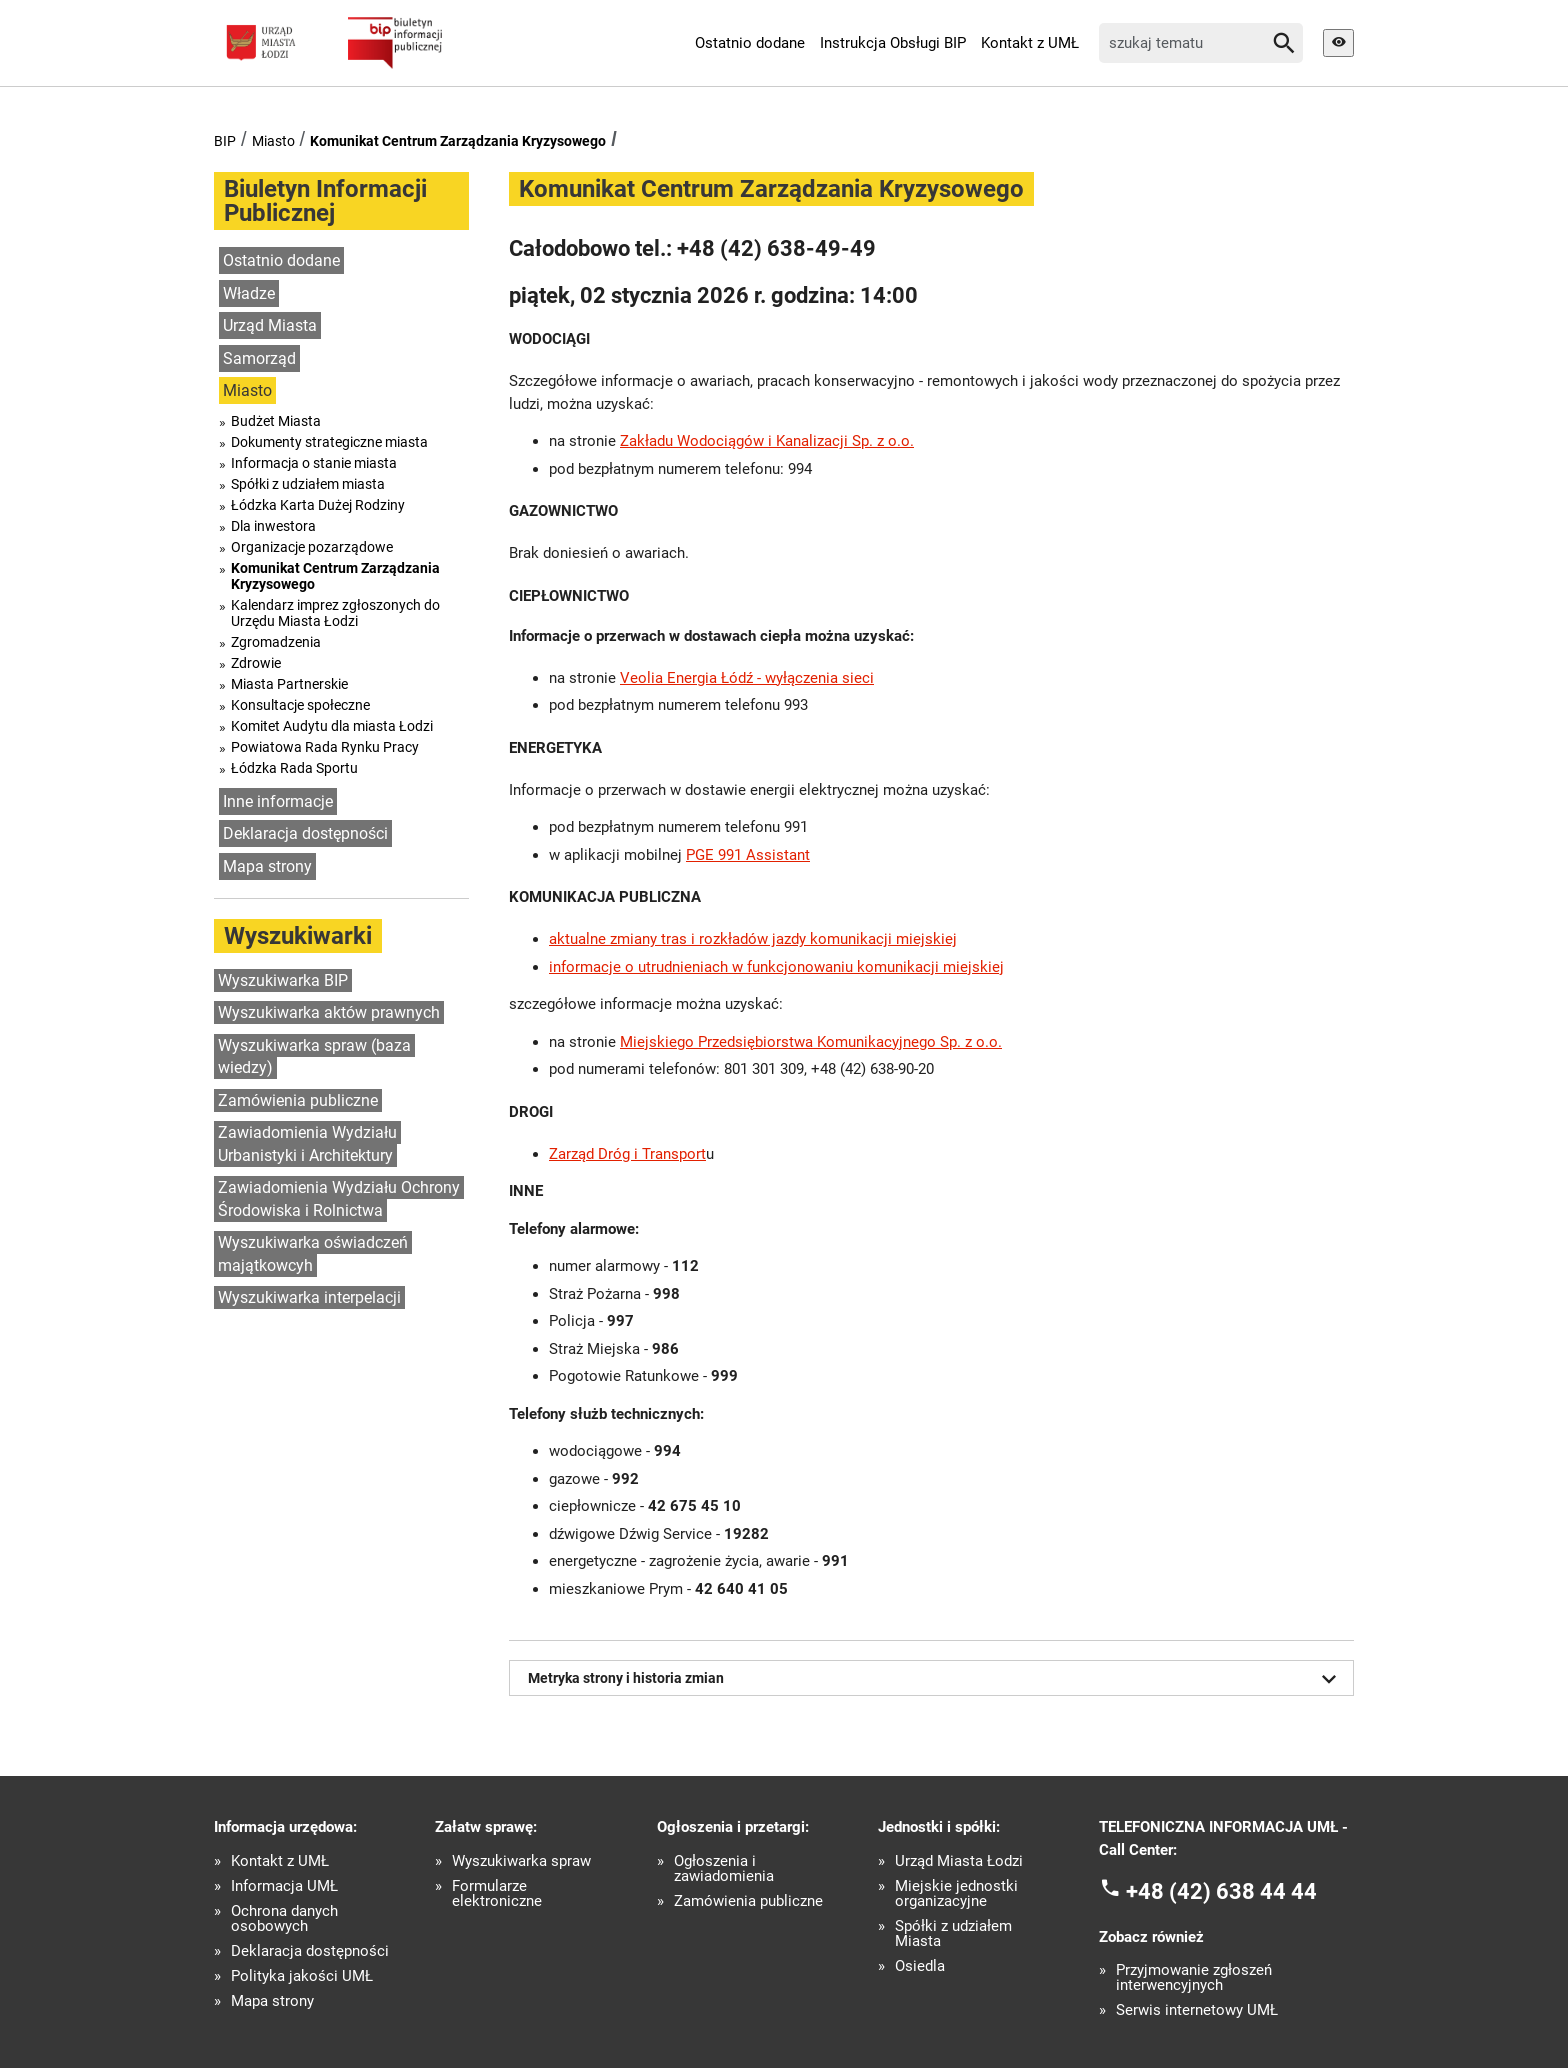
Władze (249, 293)
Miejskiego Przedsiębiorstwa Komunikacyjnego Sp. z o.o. (811, 1042)
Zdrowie (256, 663)
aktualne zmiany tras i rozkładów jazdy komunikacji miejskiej (753, 939)
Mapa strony (267, 866)
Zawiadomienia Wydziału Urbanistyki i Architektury (307, 1144)
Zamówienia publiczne (298, 1100)
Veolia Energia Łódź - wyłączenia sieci (747, 678)
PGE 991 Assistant (748, 855)
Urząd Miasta (270, 325)
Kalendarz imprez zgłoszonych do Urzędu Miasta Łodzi (335, 613)
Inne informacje (278, 801)
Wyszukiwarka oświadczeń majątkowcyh (313, 1254)
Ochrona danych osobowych (284, 1919)
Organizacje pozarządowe (312, 547)
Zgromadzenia (276, 642)
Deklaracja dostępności (305, 833)
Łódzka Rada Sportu (294, 768)
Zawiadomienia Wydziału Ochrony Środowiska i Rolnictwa (339, 1199)
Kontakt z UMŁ (1030, 43)
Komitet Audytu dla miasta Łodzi (332, 726)
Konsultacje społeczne (300, 705)
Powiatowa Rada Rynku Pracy (325, 747)
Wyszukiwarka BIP (283, 980)
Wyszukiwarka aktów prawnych (329, 1012)
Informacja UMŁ (284, 1886)
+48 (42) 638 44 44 (1221, 1891)
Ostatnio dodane (750, 43)
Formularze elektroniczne (497, 1894)
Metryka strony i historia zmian (936, 1679)
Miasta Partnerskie (289, 684)
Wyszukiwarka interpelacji (309, 1297)
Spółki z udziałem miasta (308, 484)
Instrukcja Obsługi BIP (893, 43)
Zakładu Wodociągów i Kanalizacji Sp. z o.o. (767, 441)
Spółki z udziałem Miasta (953, 1934)
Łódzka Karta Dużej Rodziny (318, 505)
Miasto (273, 141)
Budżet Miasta (276, 421)
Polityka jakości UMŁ (302, 1976)
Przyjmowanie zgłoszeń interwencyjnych (1194, 1978)
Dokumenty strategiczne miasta (329, 442)
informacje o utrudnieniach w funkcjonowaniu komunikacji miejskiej (776, 967)
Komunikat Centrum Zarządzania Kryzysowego (458, 141)
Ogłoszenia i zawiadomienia (724, 1869)
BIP (225, 141)
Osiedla (920, 1966)
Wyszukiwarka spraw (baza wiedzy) (314, 1057)
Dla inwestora (273, 526)
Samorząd (259, 358)
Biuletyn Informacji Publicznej (325, 201)
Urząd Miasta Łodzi (959, 1861)
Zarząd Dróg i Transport (627, 1154)
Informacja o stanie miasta (314, 463)
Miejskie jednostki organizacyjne (956, 1894)
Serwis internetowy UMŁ (1197, 2010)
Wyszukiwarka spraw (521, 1861)
